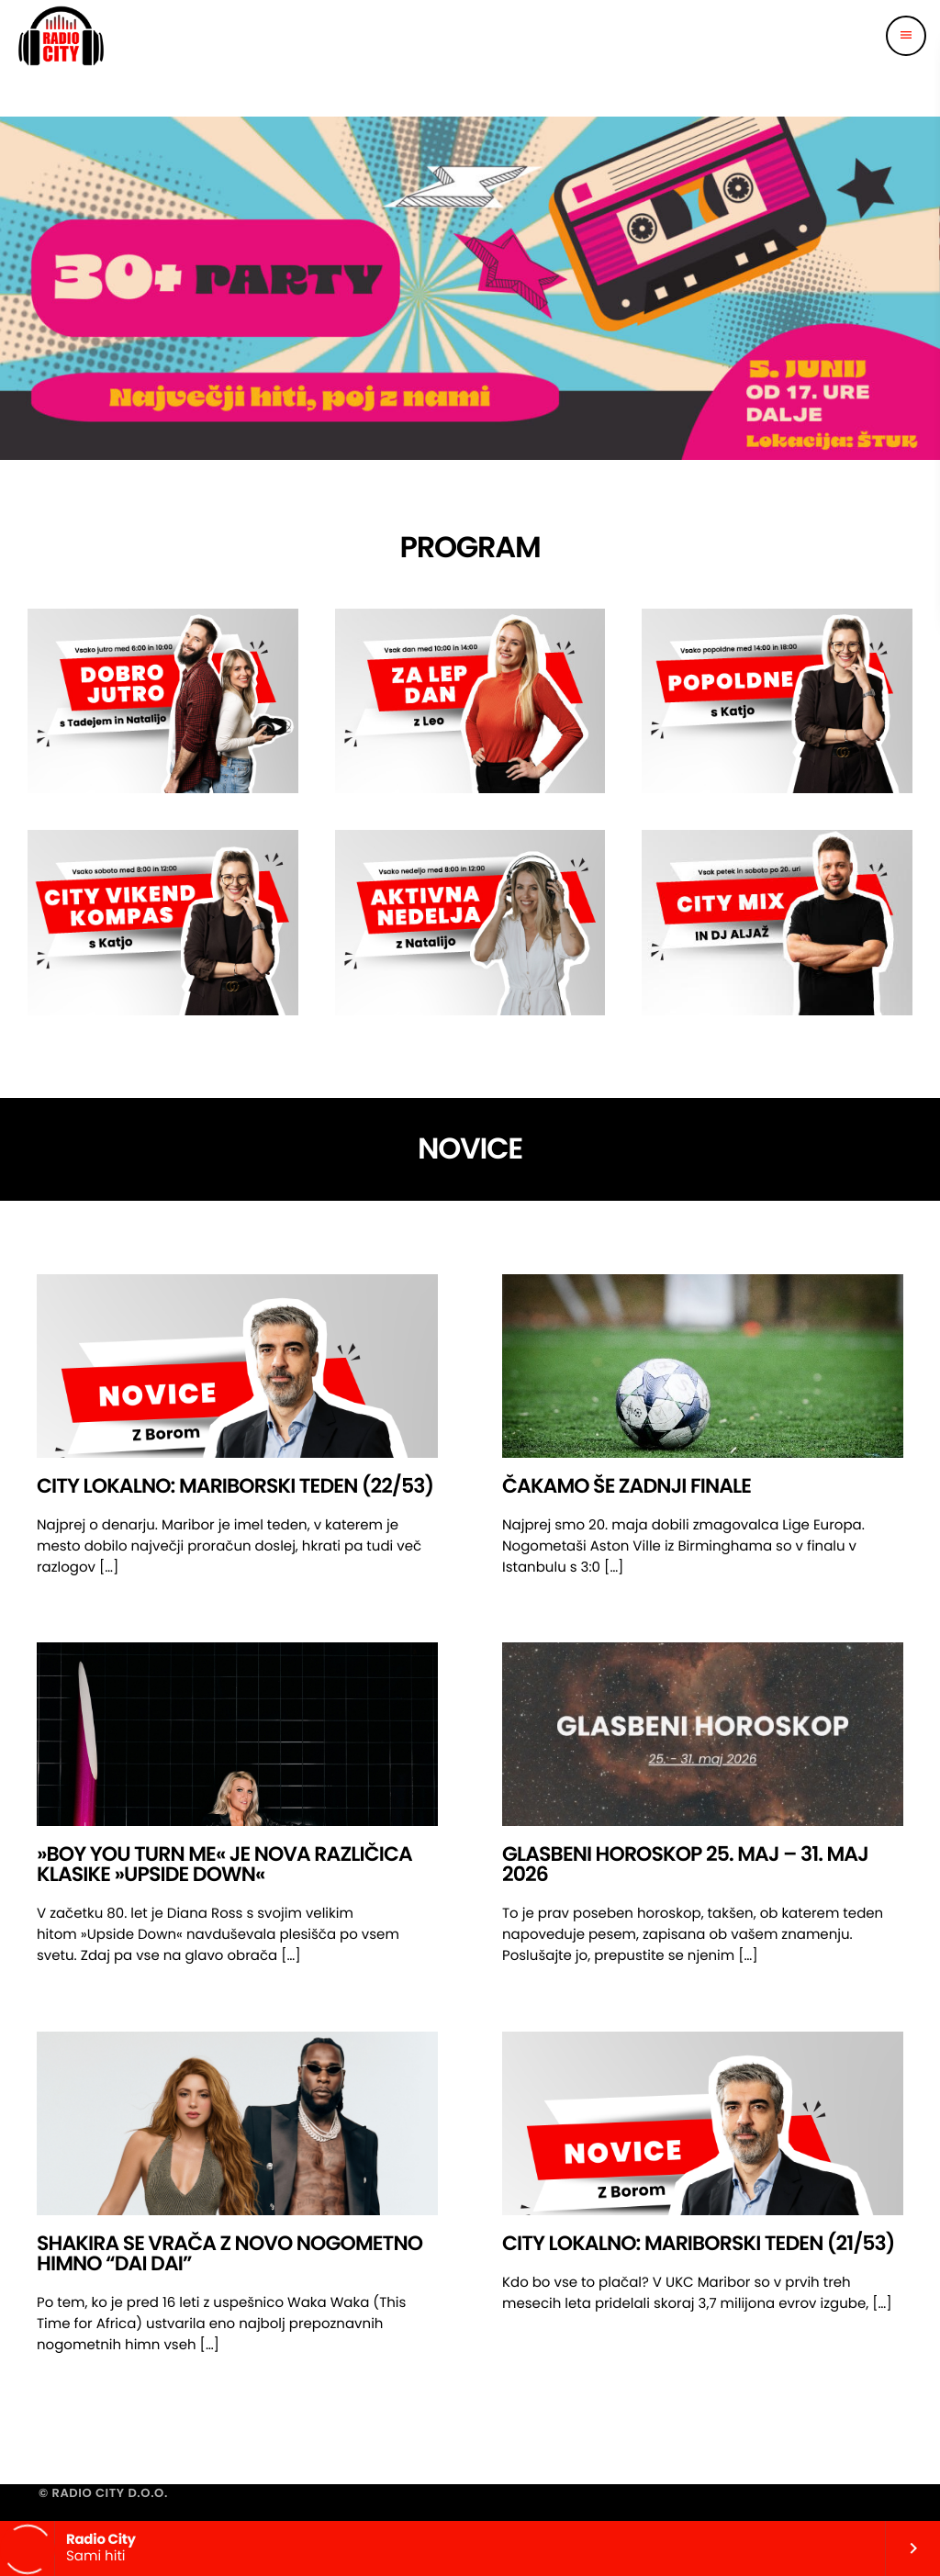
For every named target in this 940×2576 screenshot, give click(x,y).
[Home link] (61, 36)
